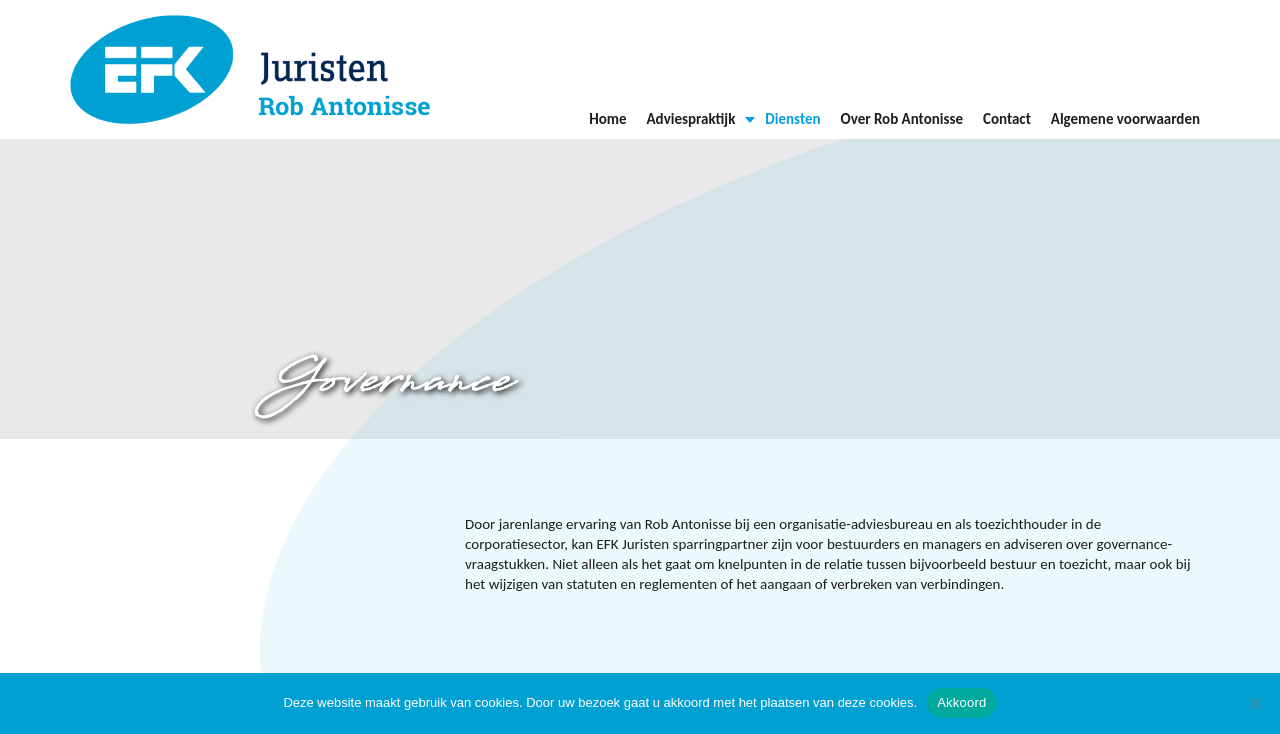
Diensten (792, 119)
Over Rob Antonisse (902, 119)
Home (607, 119)
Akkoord (961, 702)
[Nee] (1255, 703)
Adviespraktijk (691, 119)
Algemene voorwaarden (1125, 119)
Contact (1007, 119)
